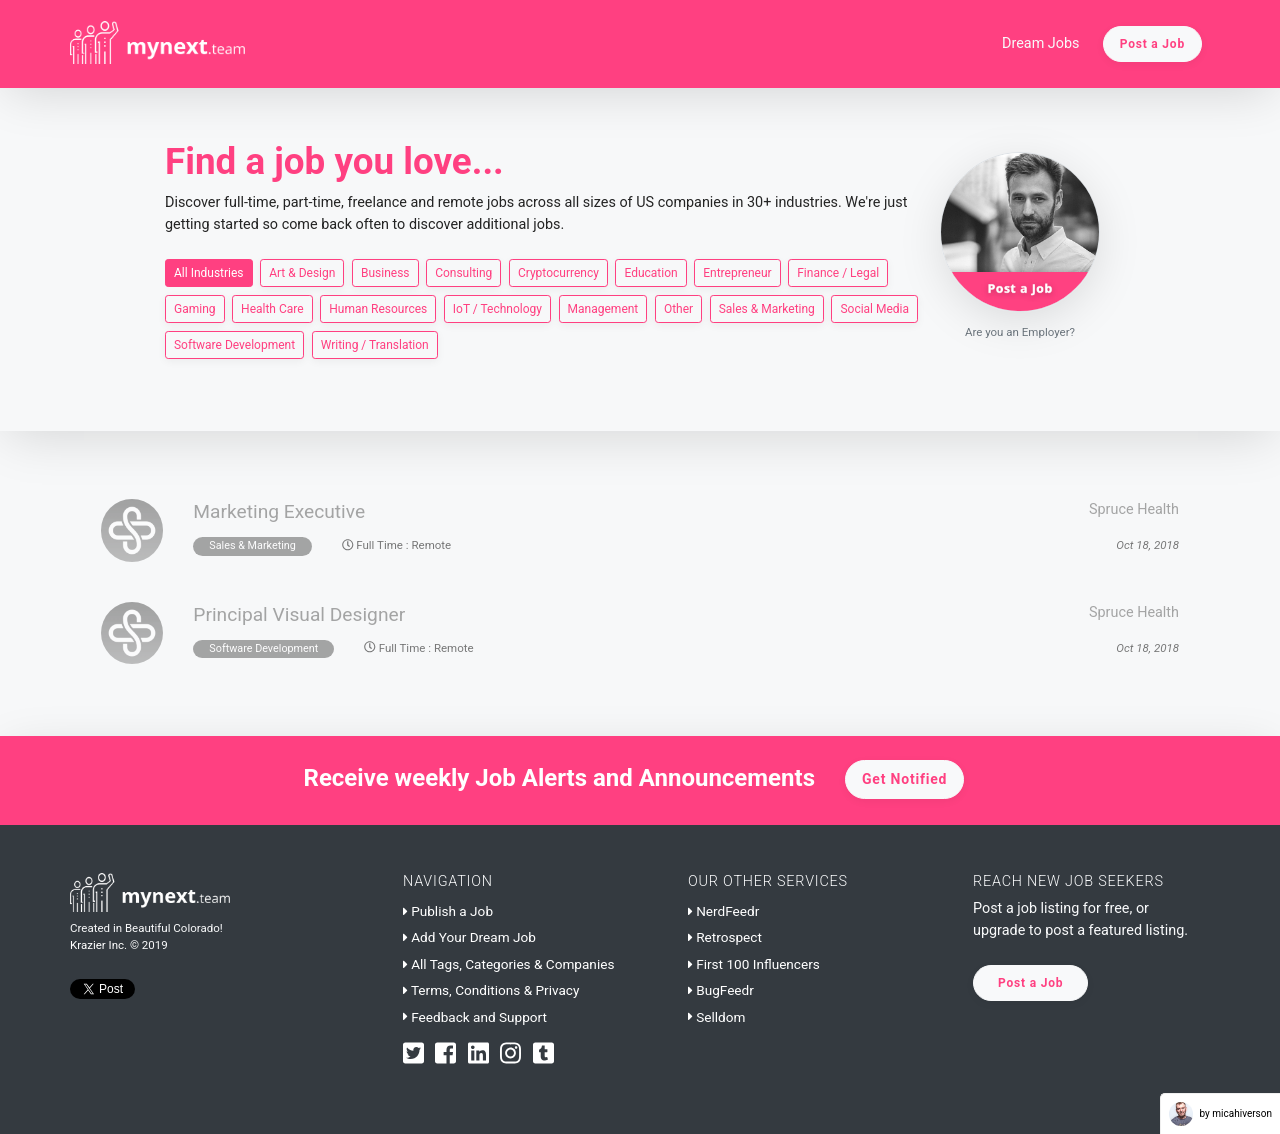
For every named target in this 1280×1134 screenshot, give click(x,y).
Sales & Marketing (767, 308)
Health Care (272, 308)
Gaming (195, 308)
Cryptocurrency (558, 272)
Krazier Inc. (98, 945)
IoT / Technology (497, 308)
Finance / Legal (838, 272)
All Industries (209, 272)
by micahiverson (1220, 1114)
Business (385, 272)
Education (650, 272)
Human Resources (378, 308)
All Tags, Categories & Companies (508, 964)
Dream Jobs (1041, 43)
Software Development (234, 344)
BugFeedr (721, 990)
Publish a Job (448, 911)
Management (603, 308)
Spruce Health (1134, 509)
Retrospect (725, 937)
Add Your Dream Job (469, 937)
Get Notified (904, 779)
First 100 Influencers (754, 964)
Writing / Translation (375, 344)
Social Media (874, 308)
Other (678, 308)
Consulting (463, 272)
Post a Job (1152, 44)
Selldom (716, 1017)
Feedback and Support (475, 1017)
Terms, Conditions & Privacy (491, 990)
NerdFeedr (723, 911)
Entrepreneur (737, 272)
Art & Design (302, 272)
